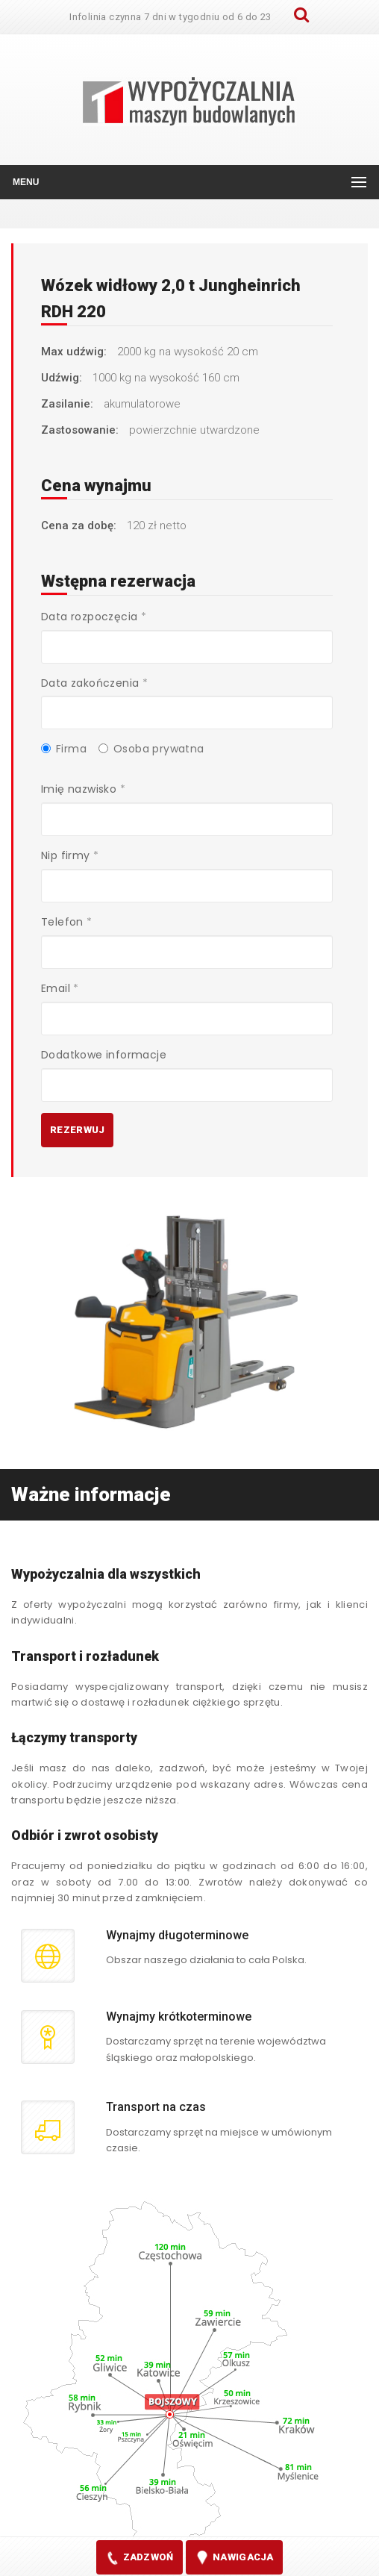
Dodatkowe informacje (103, 1054)
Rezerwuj (77, 1129)
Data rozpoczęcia (93, 616)
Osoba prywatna (151, 748)
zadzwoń (139, 2558)
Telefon (67, 921)
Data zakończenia (94, 683)
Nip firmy (69, 855)
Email (60, 988)
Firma (64, 748)
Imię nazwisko (83, 789)
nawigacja (234, 2558)
